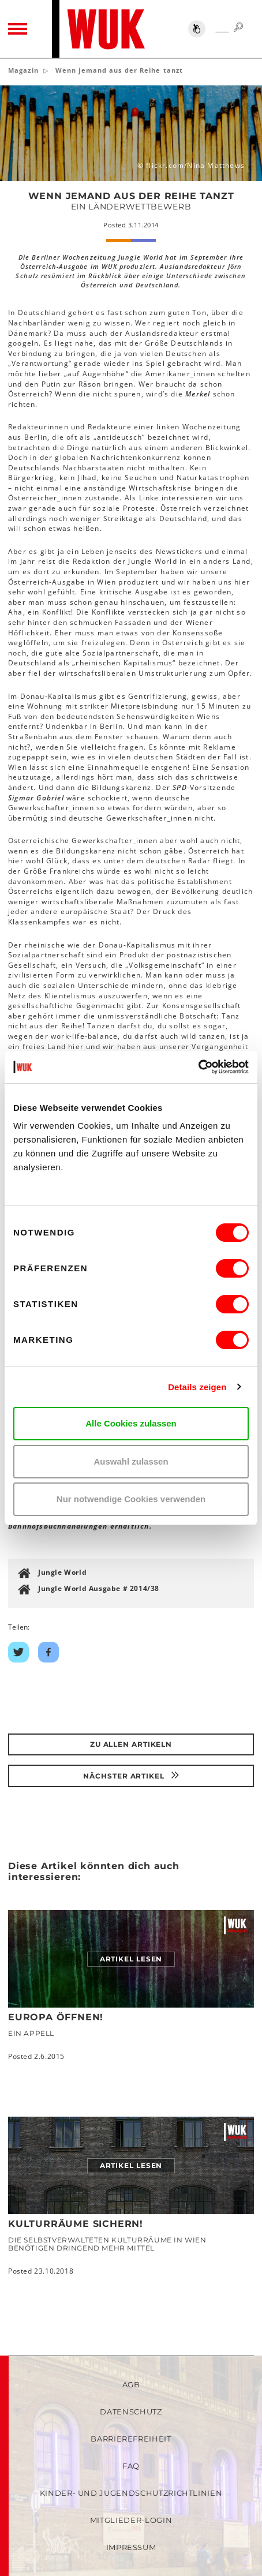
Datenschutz (131, 2411)
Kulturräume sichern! (75, 2223)
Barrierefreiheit (131, 2438)
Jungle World (62, 1572)
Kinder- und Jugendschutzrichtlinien (131, 2493)
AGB (131, 2384)
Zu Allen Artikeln (131, 1744)
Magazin (23, 70)
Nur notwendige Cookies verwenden (131, 1499)
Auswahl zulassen (130, 1461)
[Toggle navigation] (17, 29)
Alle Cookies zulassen (131, 1423)
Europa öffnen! (55, 2017)
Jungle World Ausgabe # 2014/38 (98, 1588)
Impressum (131, 2547)
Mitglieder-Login (131, 2520)
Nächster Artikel (130, 1776)
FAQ (131, 2465)
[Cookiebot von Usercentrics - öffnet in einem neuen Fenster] (198, 1066)
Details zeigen (197, 1387)
